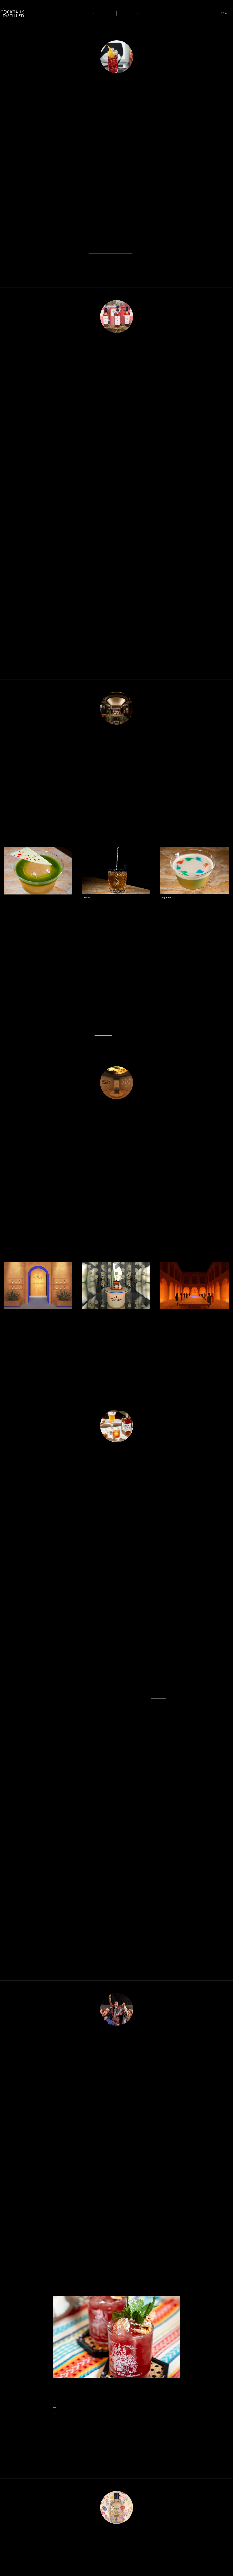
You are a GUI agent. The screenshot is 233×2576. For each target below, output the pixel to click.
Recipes (129, 13)
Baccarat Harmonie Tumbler (134, 1706)
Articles (103, 13)
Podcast (195, 12)
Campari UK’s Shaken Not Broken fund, (119, 195)
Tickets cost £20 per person (110, 251)
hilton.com (103, 1033)
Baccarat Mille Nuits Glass (119, 1690)
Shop (184, 12)
